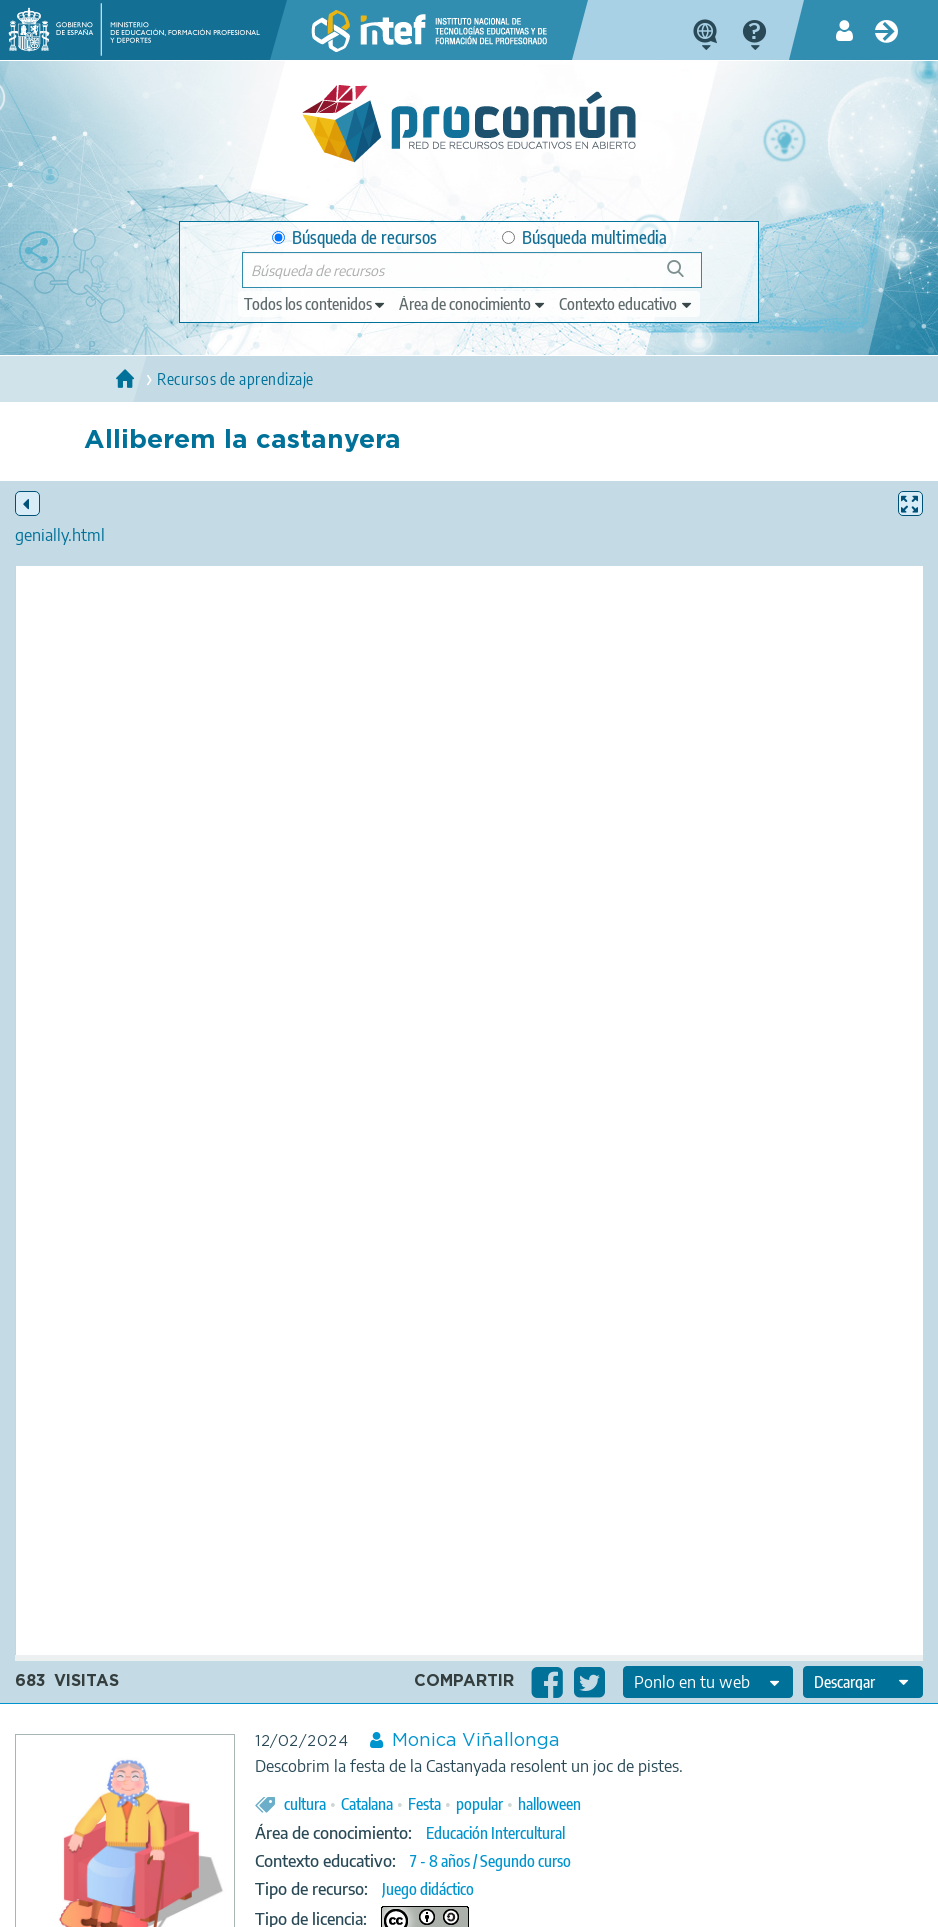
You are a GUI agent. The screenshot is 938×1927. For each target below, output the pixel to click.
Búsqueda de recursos (354, 237)
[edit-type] (315, 304)
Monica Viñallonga (476, 1741)
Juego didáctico (428, 1889)
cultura (305, 1804)
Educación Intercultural (495, 1833)
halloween (549, 1804)
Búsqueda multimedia (584, 237)
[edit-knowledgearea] (473, 304)
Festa (424, 1804)
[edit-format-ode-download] (863, 1682)
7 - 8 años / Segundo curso (490, 1861)
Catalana (367, 1804)
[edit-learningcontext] (626, 304)
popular (479, 1804)
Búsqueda (686, 276)
